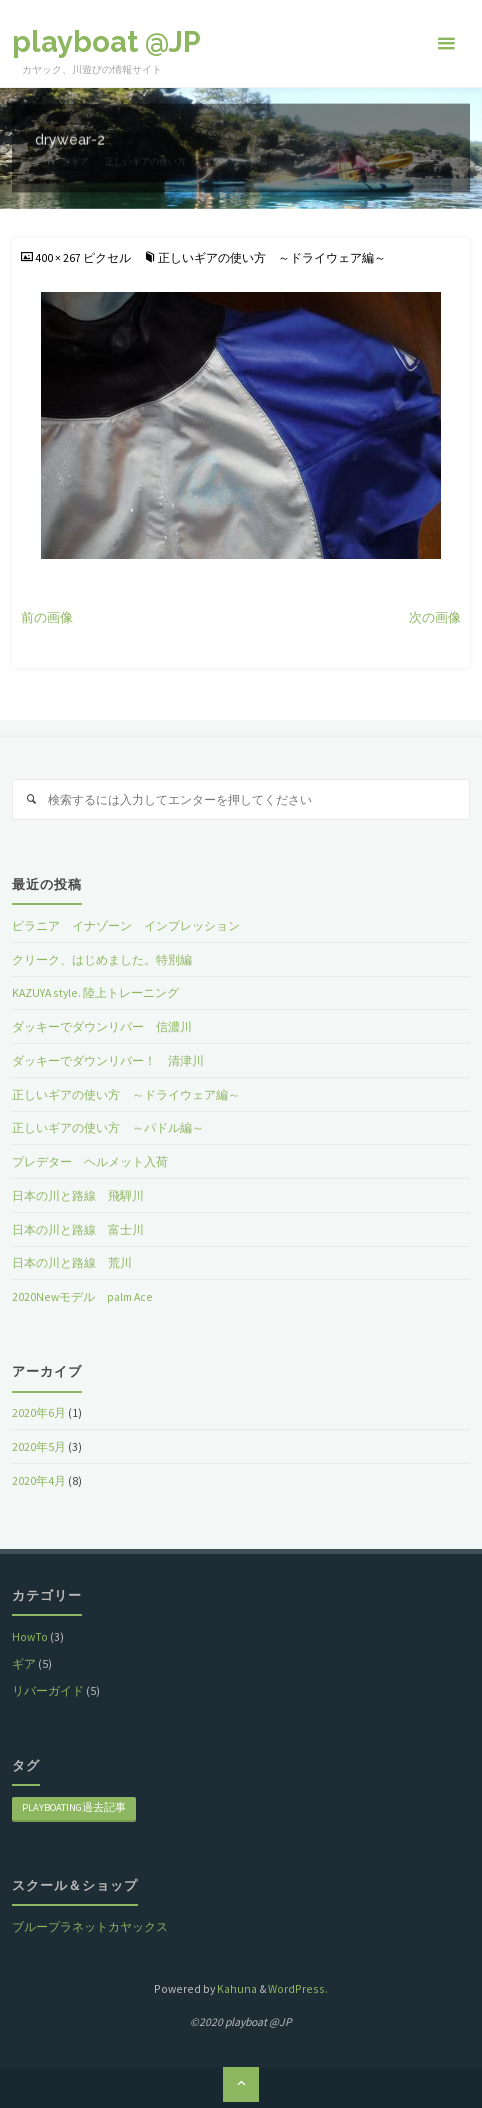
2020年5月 (39, 1446)
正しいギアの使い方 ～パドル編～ (108, 1127)
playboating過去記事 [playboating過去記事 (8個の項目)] (74, 1807)
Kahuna (236, 1988)
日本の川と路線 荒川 (72, 1262)
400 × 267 (59, 257)
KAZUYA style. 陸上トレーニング (95, 992)
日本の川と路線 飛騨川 (78, 1195)
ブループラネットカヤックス (90, 1926)
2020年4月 (39, 1480)
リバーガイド (48, 1690)
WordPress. (298, 1988)
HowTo (30, 1636)
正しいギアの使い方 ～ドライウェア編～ (272, 257)
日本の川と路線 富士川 (78, 1229)
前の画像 (47, 617)
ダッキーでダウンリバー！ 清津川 (108, 1060)
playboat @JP (106, 42)
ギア (24, 1663)
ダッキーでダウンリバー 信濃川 (102, 1026)
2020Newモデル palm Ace (82, 1296)
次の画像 (435, 617)
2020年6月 (39, 1412)
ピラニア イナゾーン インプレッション (126, 925)
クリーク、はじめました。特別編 (102, 959)
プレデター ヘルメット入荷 (90, 1161)
